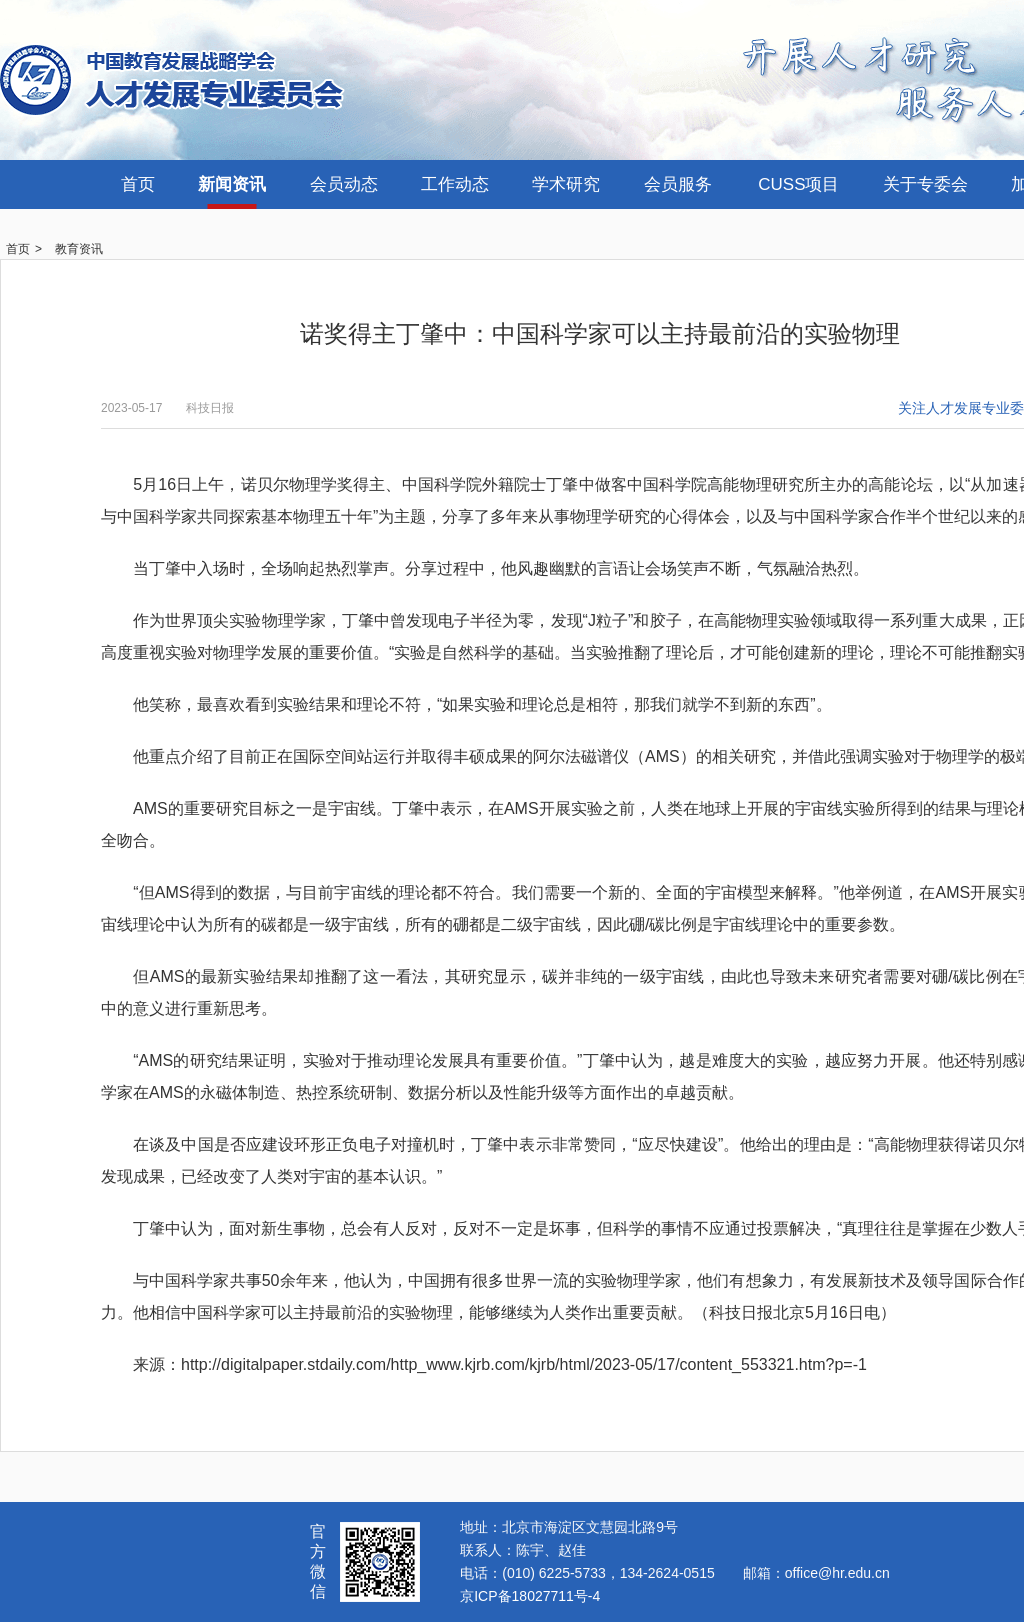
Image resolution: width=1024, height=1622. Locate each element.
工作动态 (455, 184)
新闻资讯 (232, 184)
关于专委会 (925, 184)
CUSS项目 (798, 184)
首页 (138, 184)
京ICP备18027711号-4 (530, 1596)
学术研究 (566, 184)
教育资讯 (79, 249)
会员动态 (344, 184)
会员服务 (678, 184)
